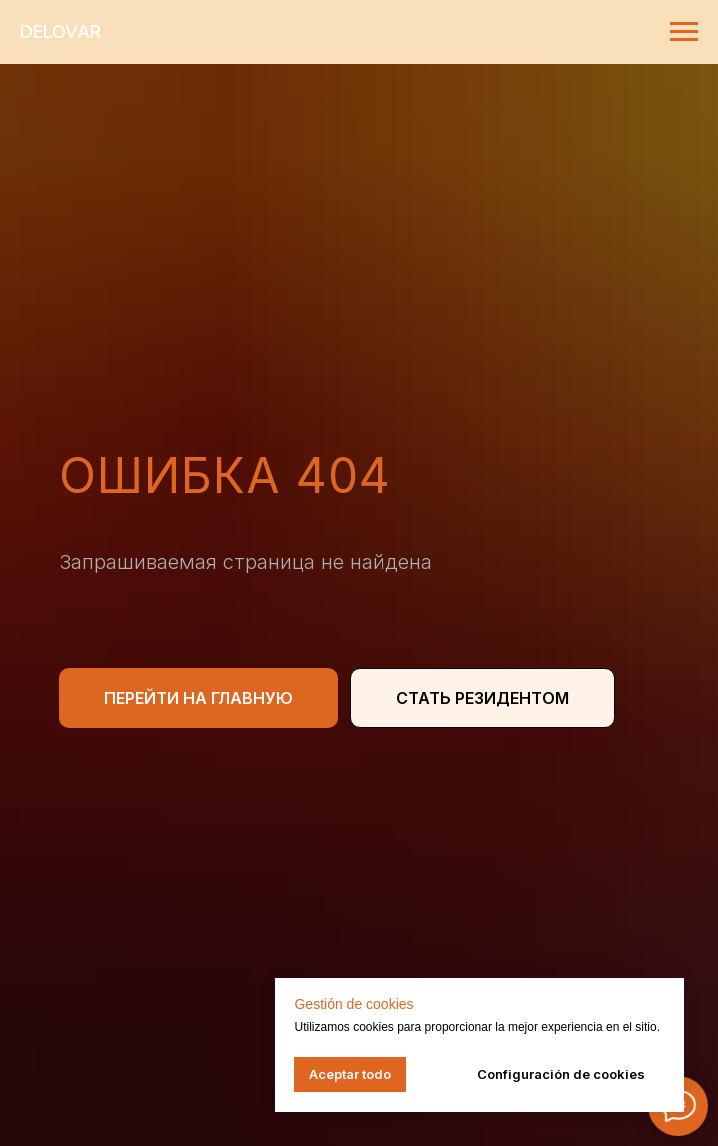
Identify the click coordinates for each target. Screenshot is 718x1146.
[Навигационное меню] (684, 32)
